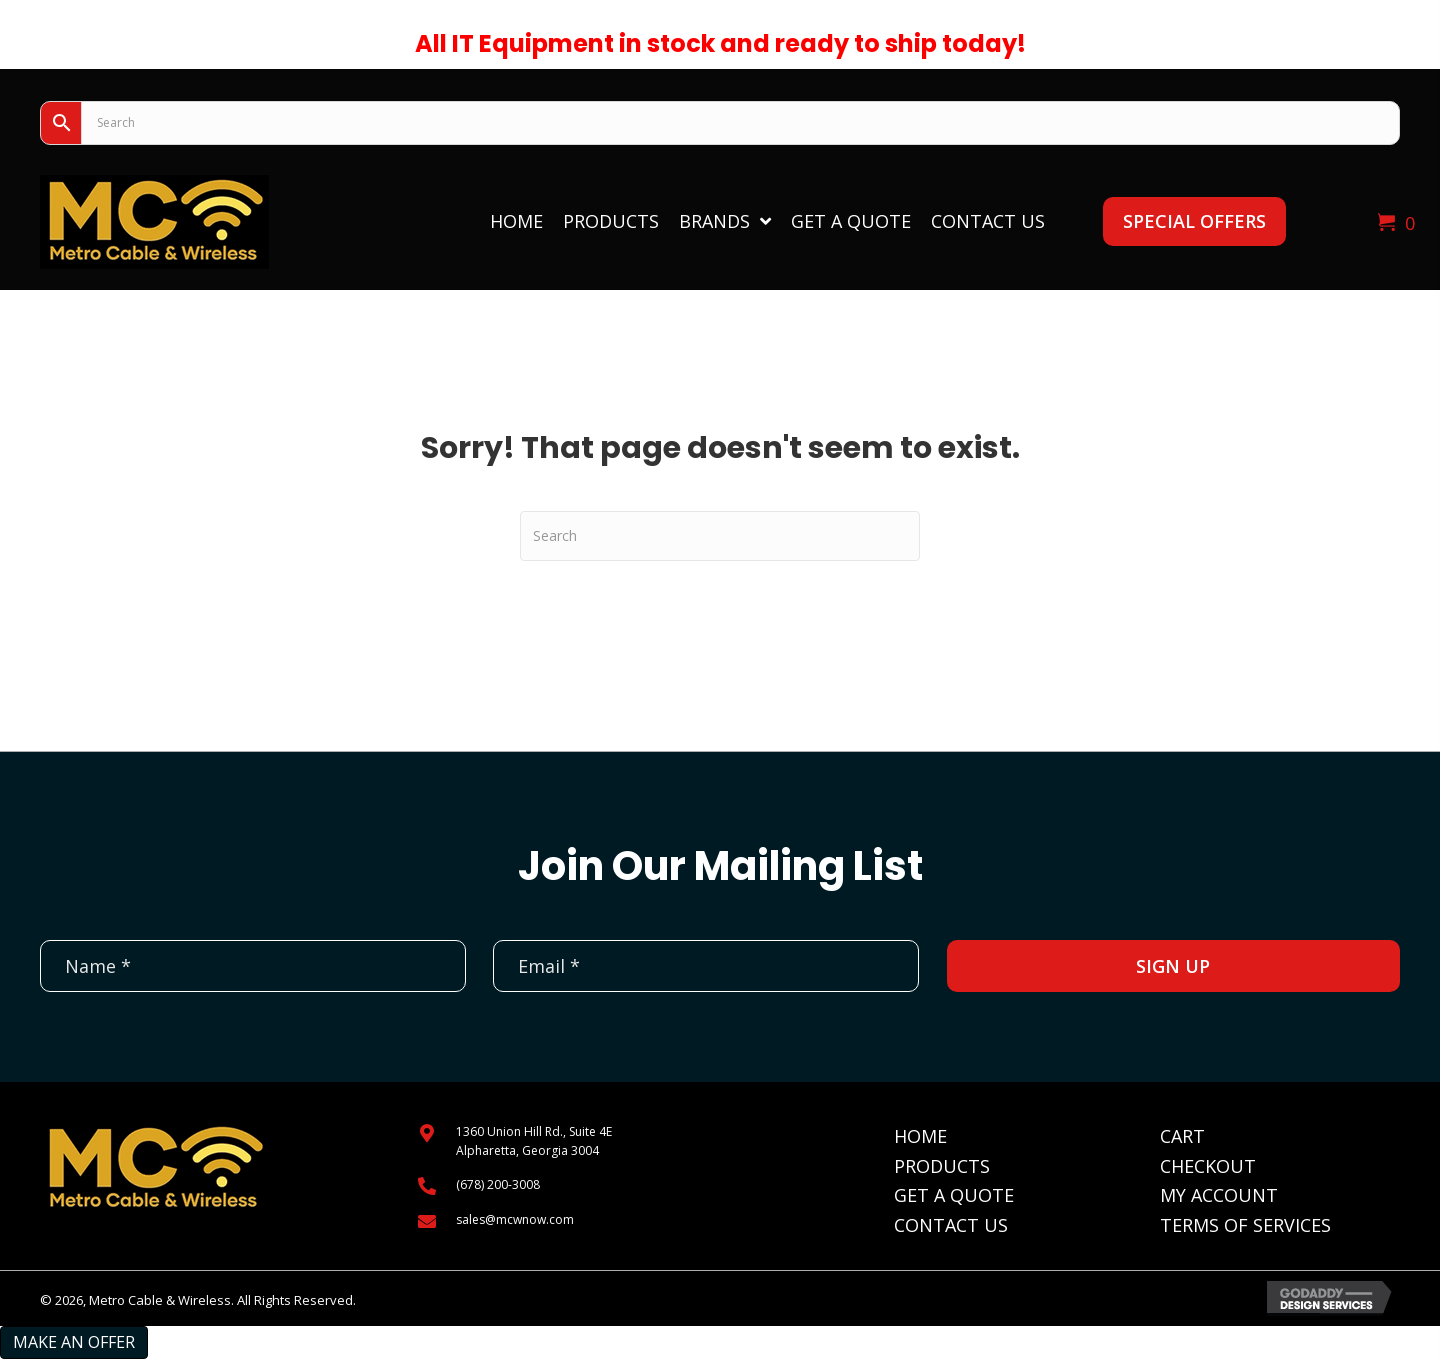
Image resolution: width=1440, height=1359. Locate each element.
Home (920, 1136)
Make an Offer (74, 1342)
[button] (1194, 221)
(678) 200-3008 (498, 1184)
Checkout (1208, 1166)
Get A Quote (954, 1195)
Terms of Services (1245, 1225)
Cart (1182, 1136)
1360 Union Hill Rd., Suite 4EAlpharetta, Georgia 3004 (534, 1141)
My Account (1219, 1195)
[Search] (720, 536)
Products (942, 1166)
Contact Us (951, 1225)
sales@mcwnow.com (515, 1219)
